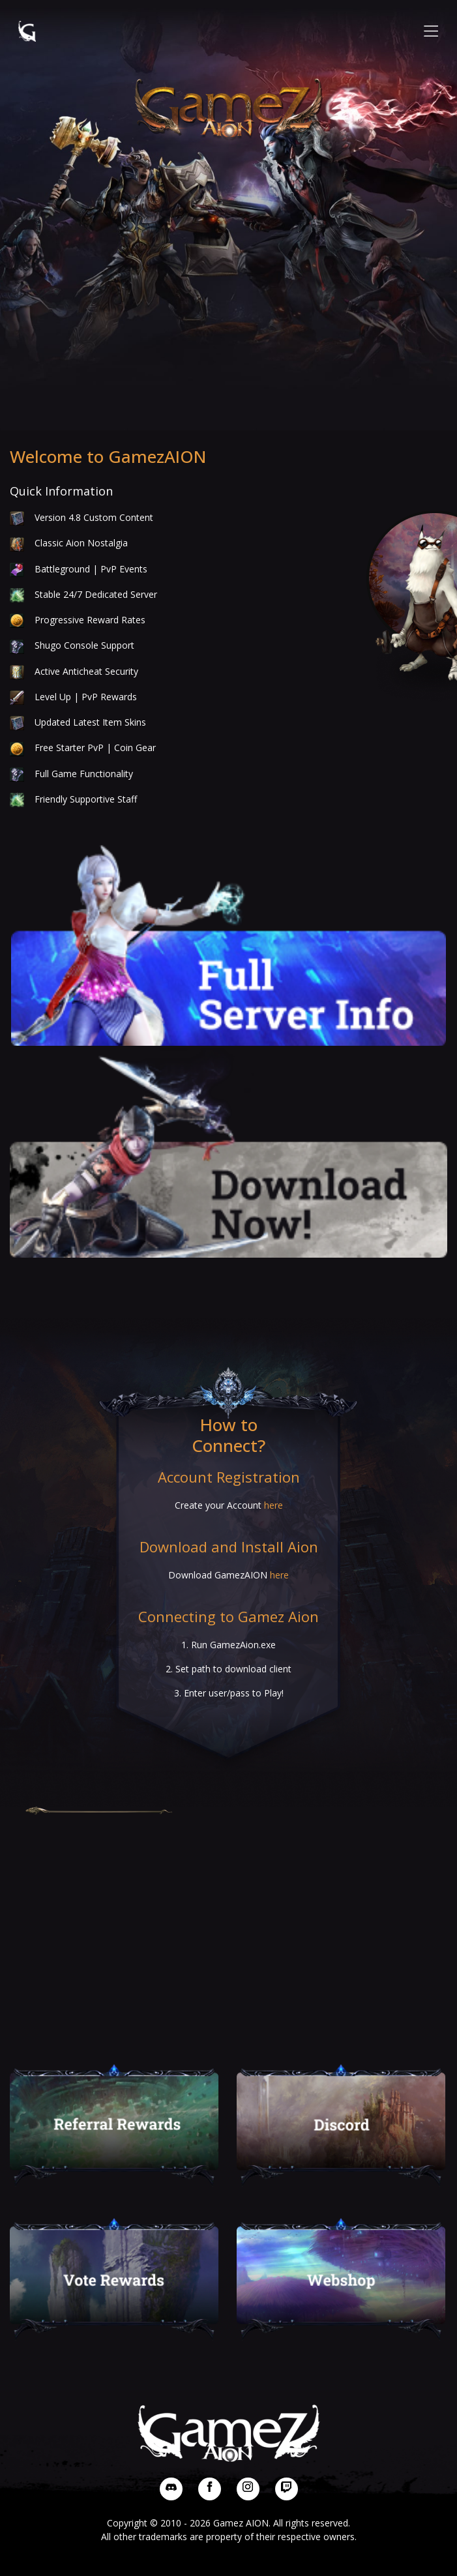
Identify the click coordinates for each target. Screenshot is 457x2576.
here (273, 1505)
